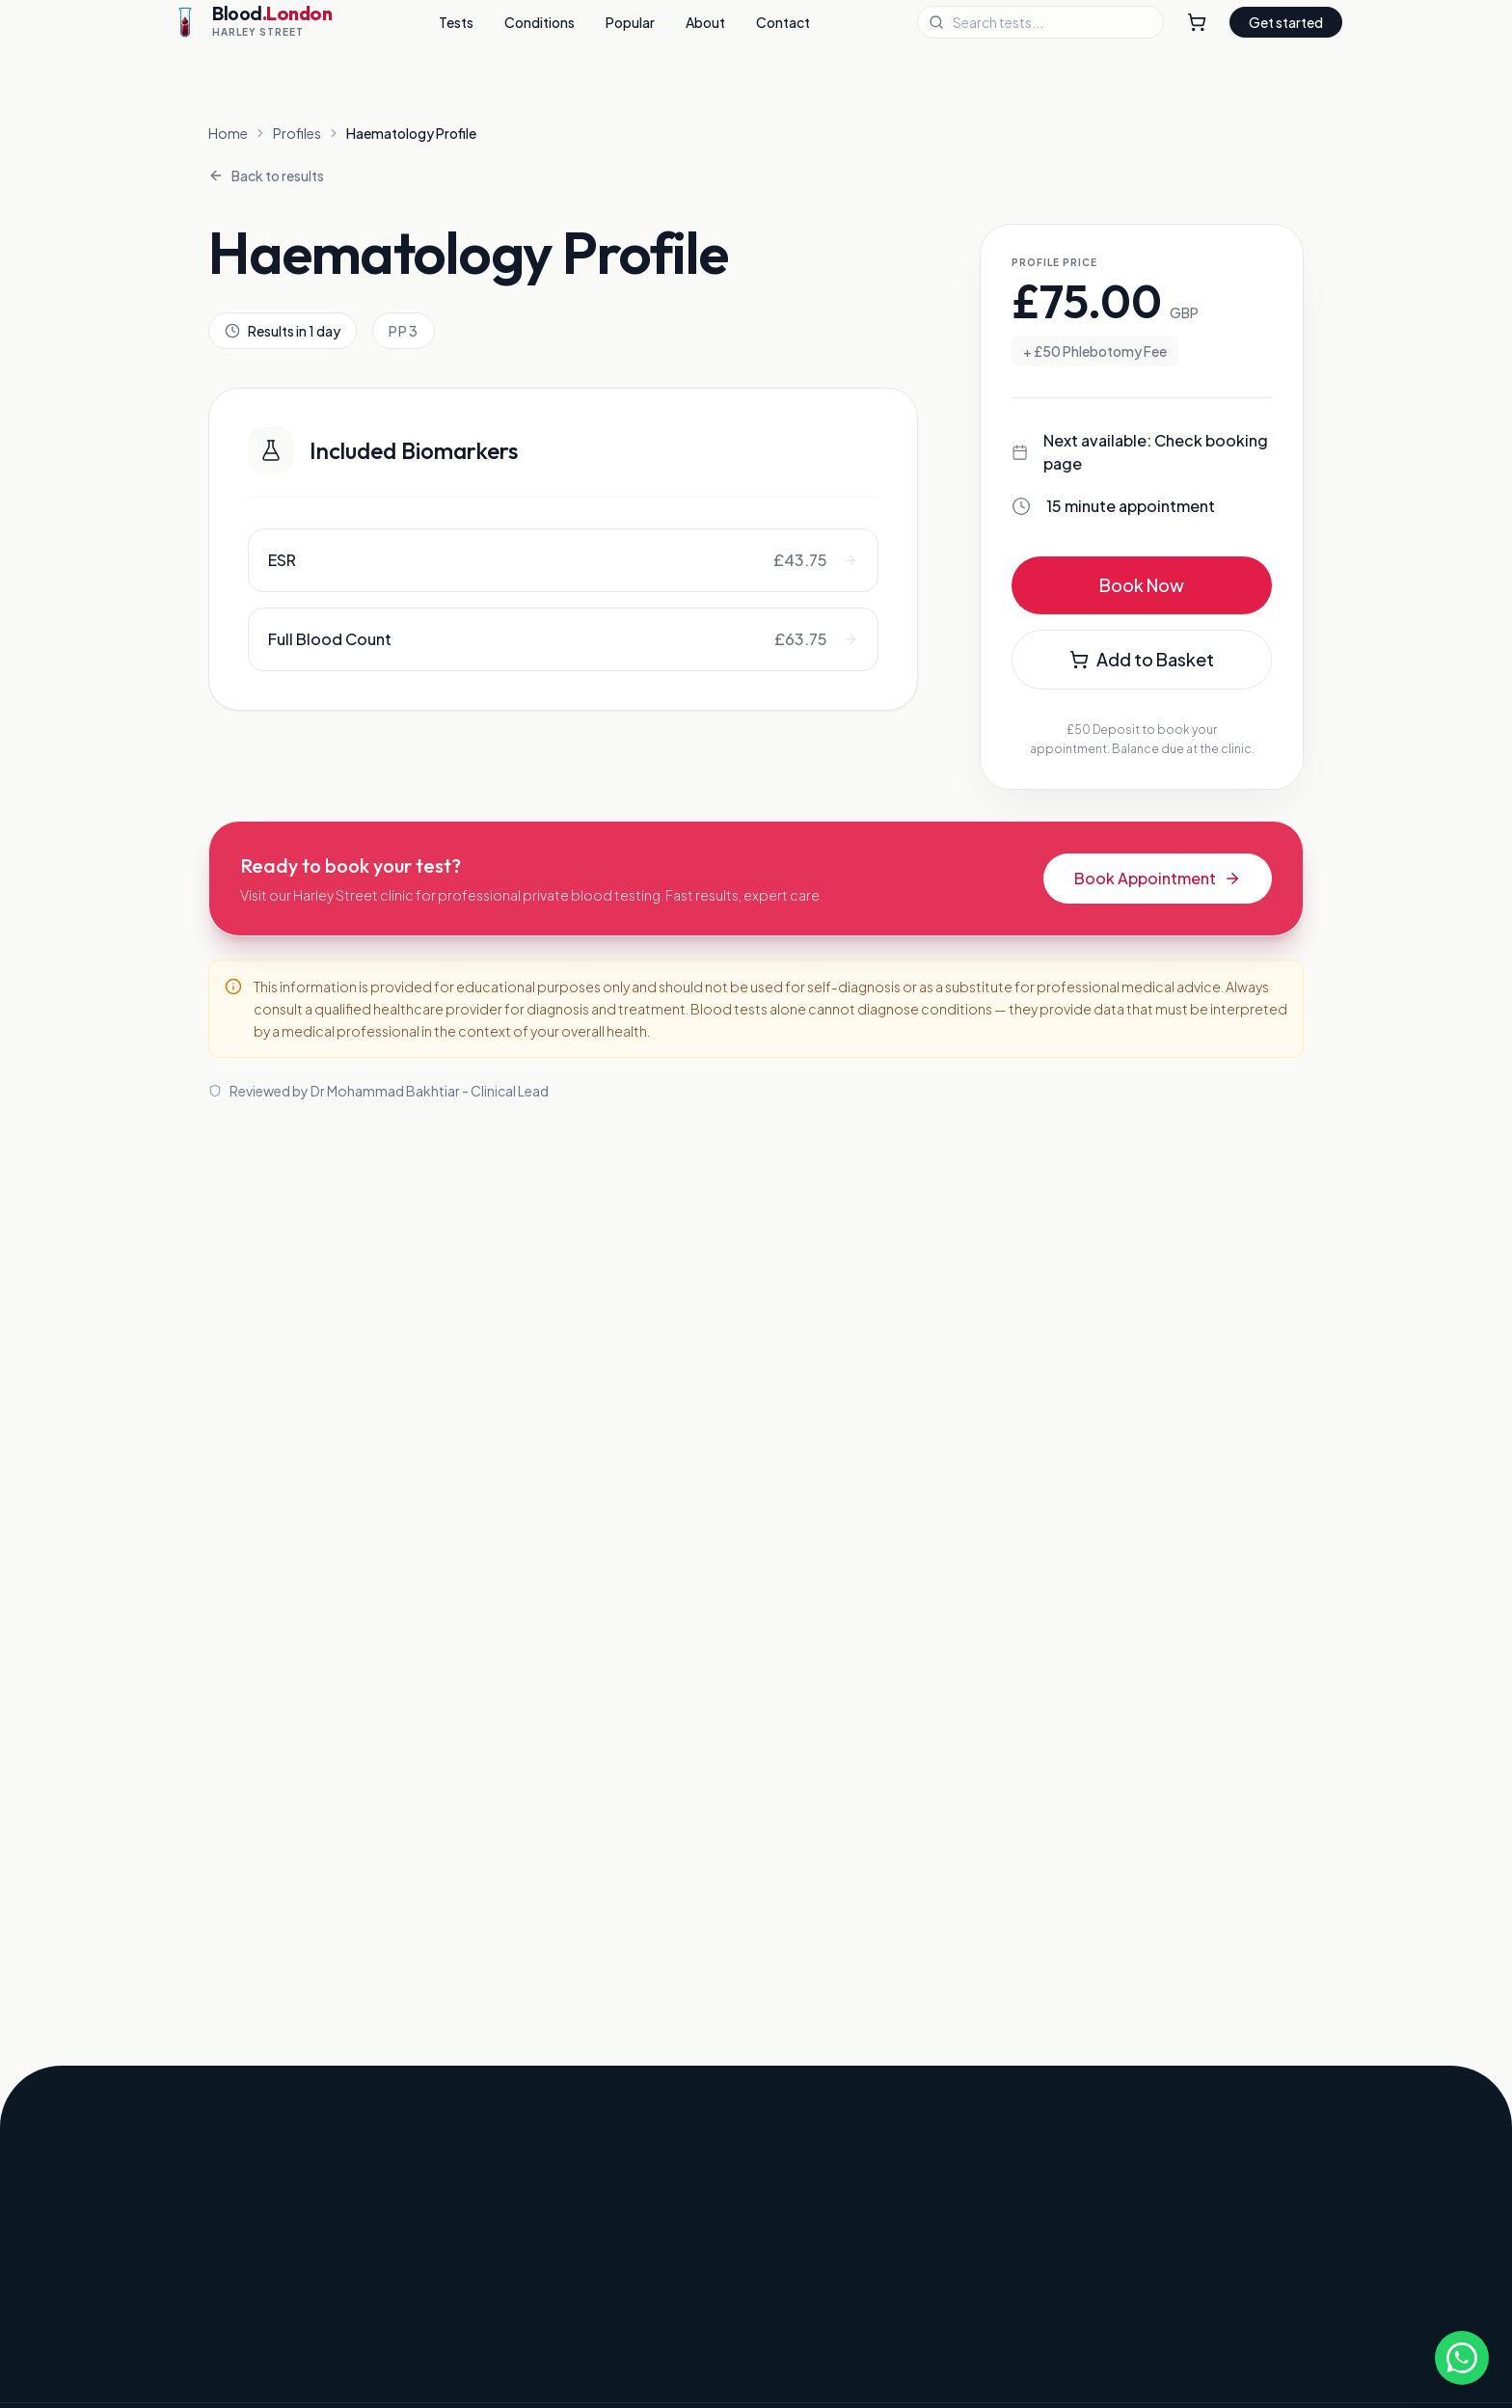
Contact (783, 22)
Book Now (1141, 585)
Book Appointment (1157, 878)
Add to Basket (1141, 659)
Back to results (266, 175)
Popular (630, 22)
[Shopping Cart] (1196, 22)
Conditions (539, 22)
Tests (456, 22)
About (705, 22)
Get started (1286, 22)
